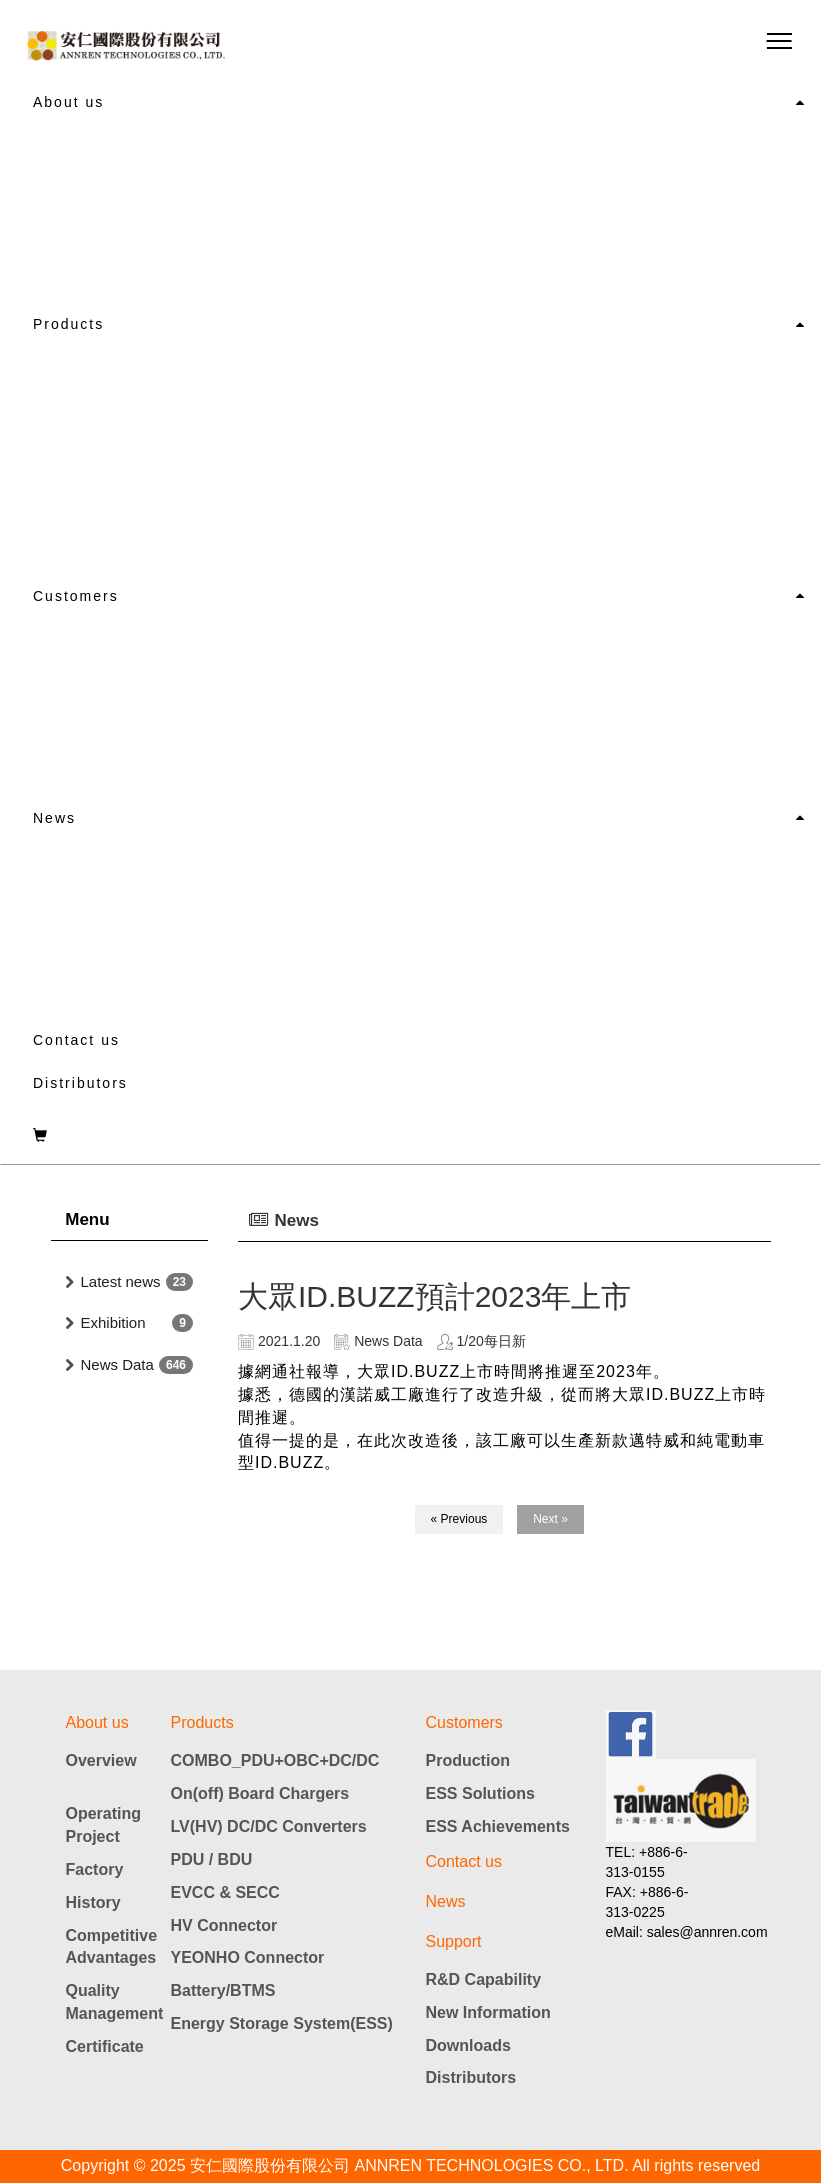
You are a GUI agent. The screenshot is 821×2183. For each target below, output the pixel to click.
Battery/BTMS (223, 1990)
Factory (95, 1869)
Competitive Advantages (111, 1947)
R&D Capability (484, 1979)
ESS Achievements (498, 1826)
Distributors (80, 1083)
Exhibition (113, 1322)
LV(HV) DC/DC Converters (269, 1826)
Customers (76, 596)
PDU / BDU (212, 1859)
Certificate (105, 2046)
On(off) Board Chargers (260, 1793)
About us (68, 102)
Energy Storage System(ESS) (282, 2023)
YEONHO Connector (248, 1957)
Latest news (121, 1281)
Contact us (76, 1040)
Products (68, 324)
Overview (101, 1760)
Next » (550, 1519)
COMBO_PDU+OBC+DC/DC (275, 1760)
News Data (117, 1364)
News (54, 818)
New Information (488, 2012)
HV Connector (224, 1925)
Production (468, 1760)
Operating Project (104, 1825)
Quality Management (111, 2002)
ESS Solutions (480, 1793)
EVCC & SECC (225, 1892)
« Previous (459, 1519)
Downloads (468, 2045)
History (93, 1902)
